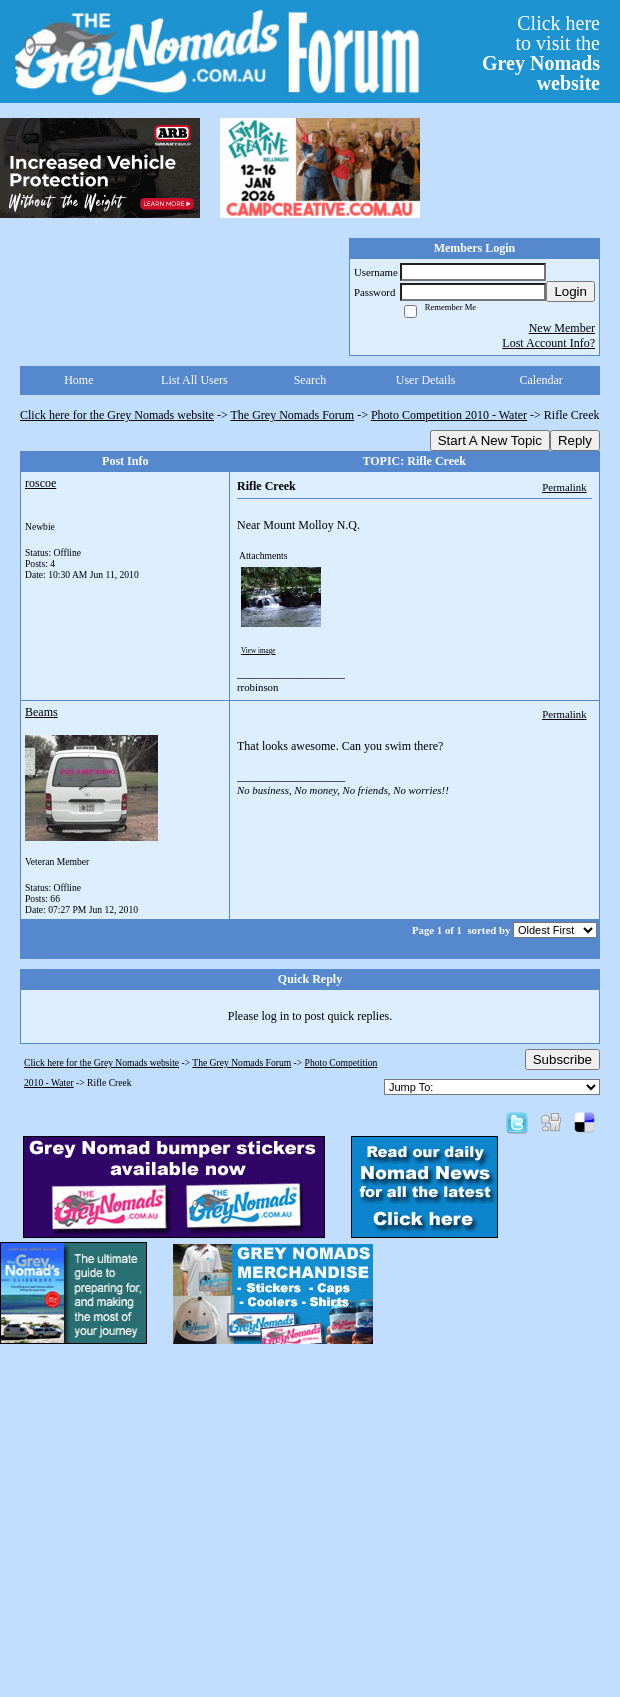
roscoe (40, 483)
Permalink (564, 487)
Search (310, 380)
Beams (41, 712)
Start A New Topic (490, 440)
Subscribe (562, 1059)
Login (570, 291)
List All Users (194, 380)
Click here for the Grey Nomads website (117, 415)
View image (258, 651)
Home (78, 380)
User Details (426, 380)
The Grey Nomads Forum (293, 415)
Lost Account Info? (548, 343)
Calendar (541, 380)
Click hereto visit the (541, 53)
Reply (575, 440)
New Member (562, 328)
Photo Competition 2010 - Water (449, 415)
